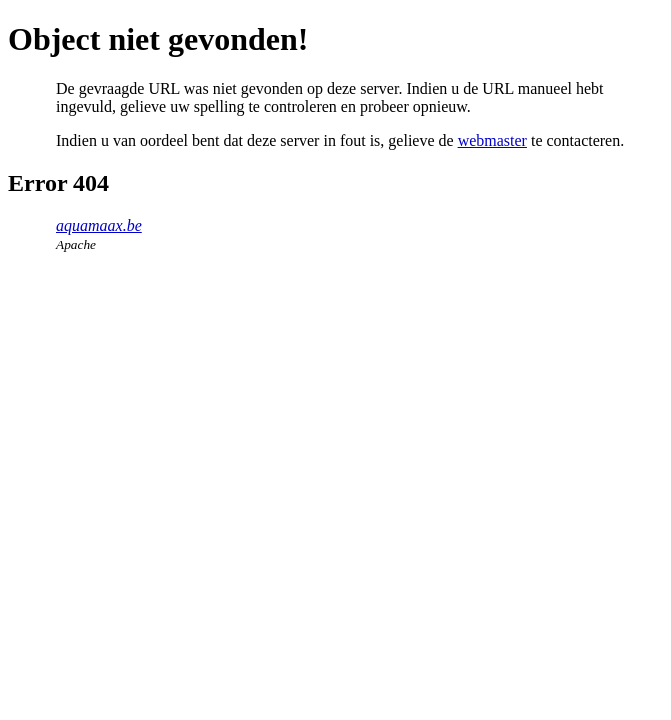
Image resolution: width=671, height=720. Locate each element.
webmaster (492, 140)
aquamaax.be (99, 225)
